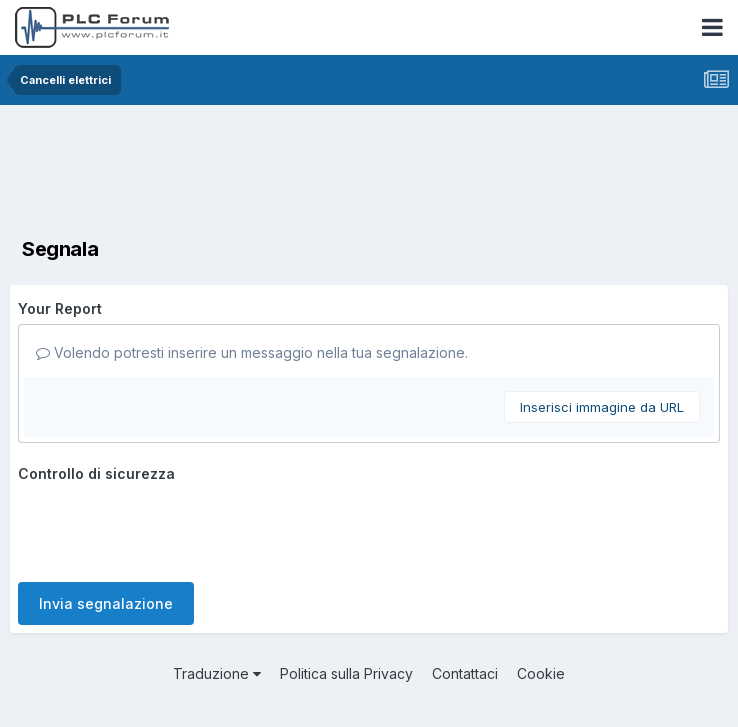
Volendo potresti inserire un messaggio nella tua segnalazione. (252, 352)
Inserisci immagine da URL (602, 407)
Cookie (541, 673)
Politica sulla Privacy (346, 673)
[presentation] (170, 528)
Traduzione (217, 673)
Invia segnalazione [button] (106, 603)
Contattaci (465, 673)
